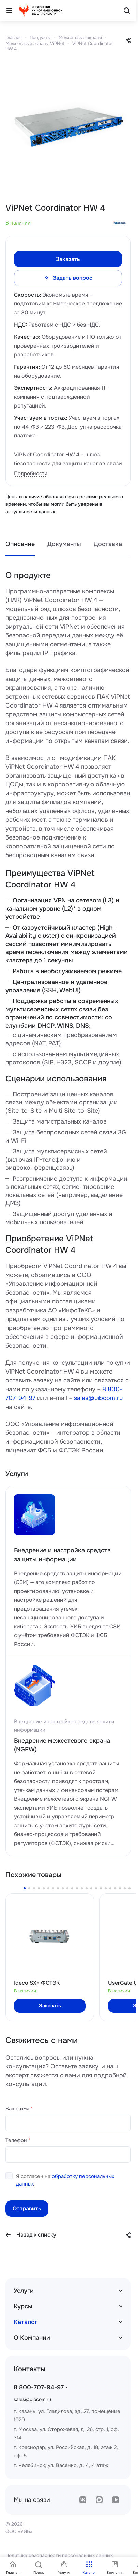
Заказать (68, 259)
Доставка (108, 544)
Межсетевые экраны (80, 37)
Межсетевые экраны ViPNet (34, 43)
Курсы (23, 2306)
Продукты (40, 37)
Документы (64, 544)
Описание (20, 544)
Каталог (25, 2322)
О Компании (32, 2337)
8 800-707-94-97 (39, 2387)
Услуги (24, 2290)
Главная (13, 37)
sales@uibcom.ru (98, 1398)
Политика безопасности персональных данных (59, 2555)
